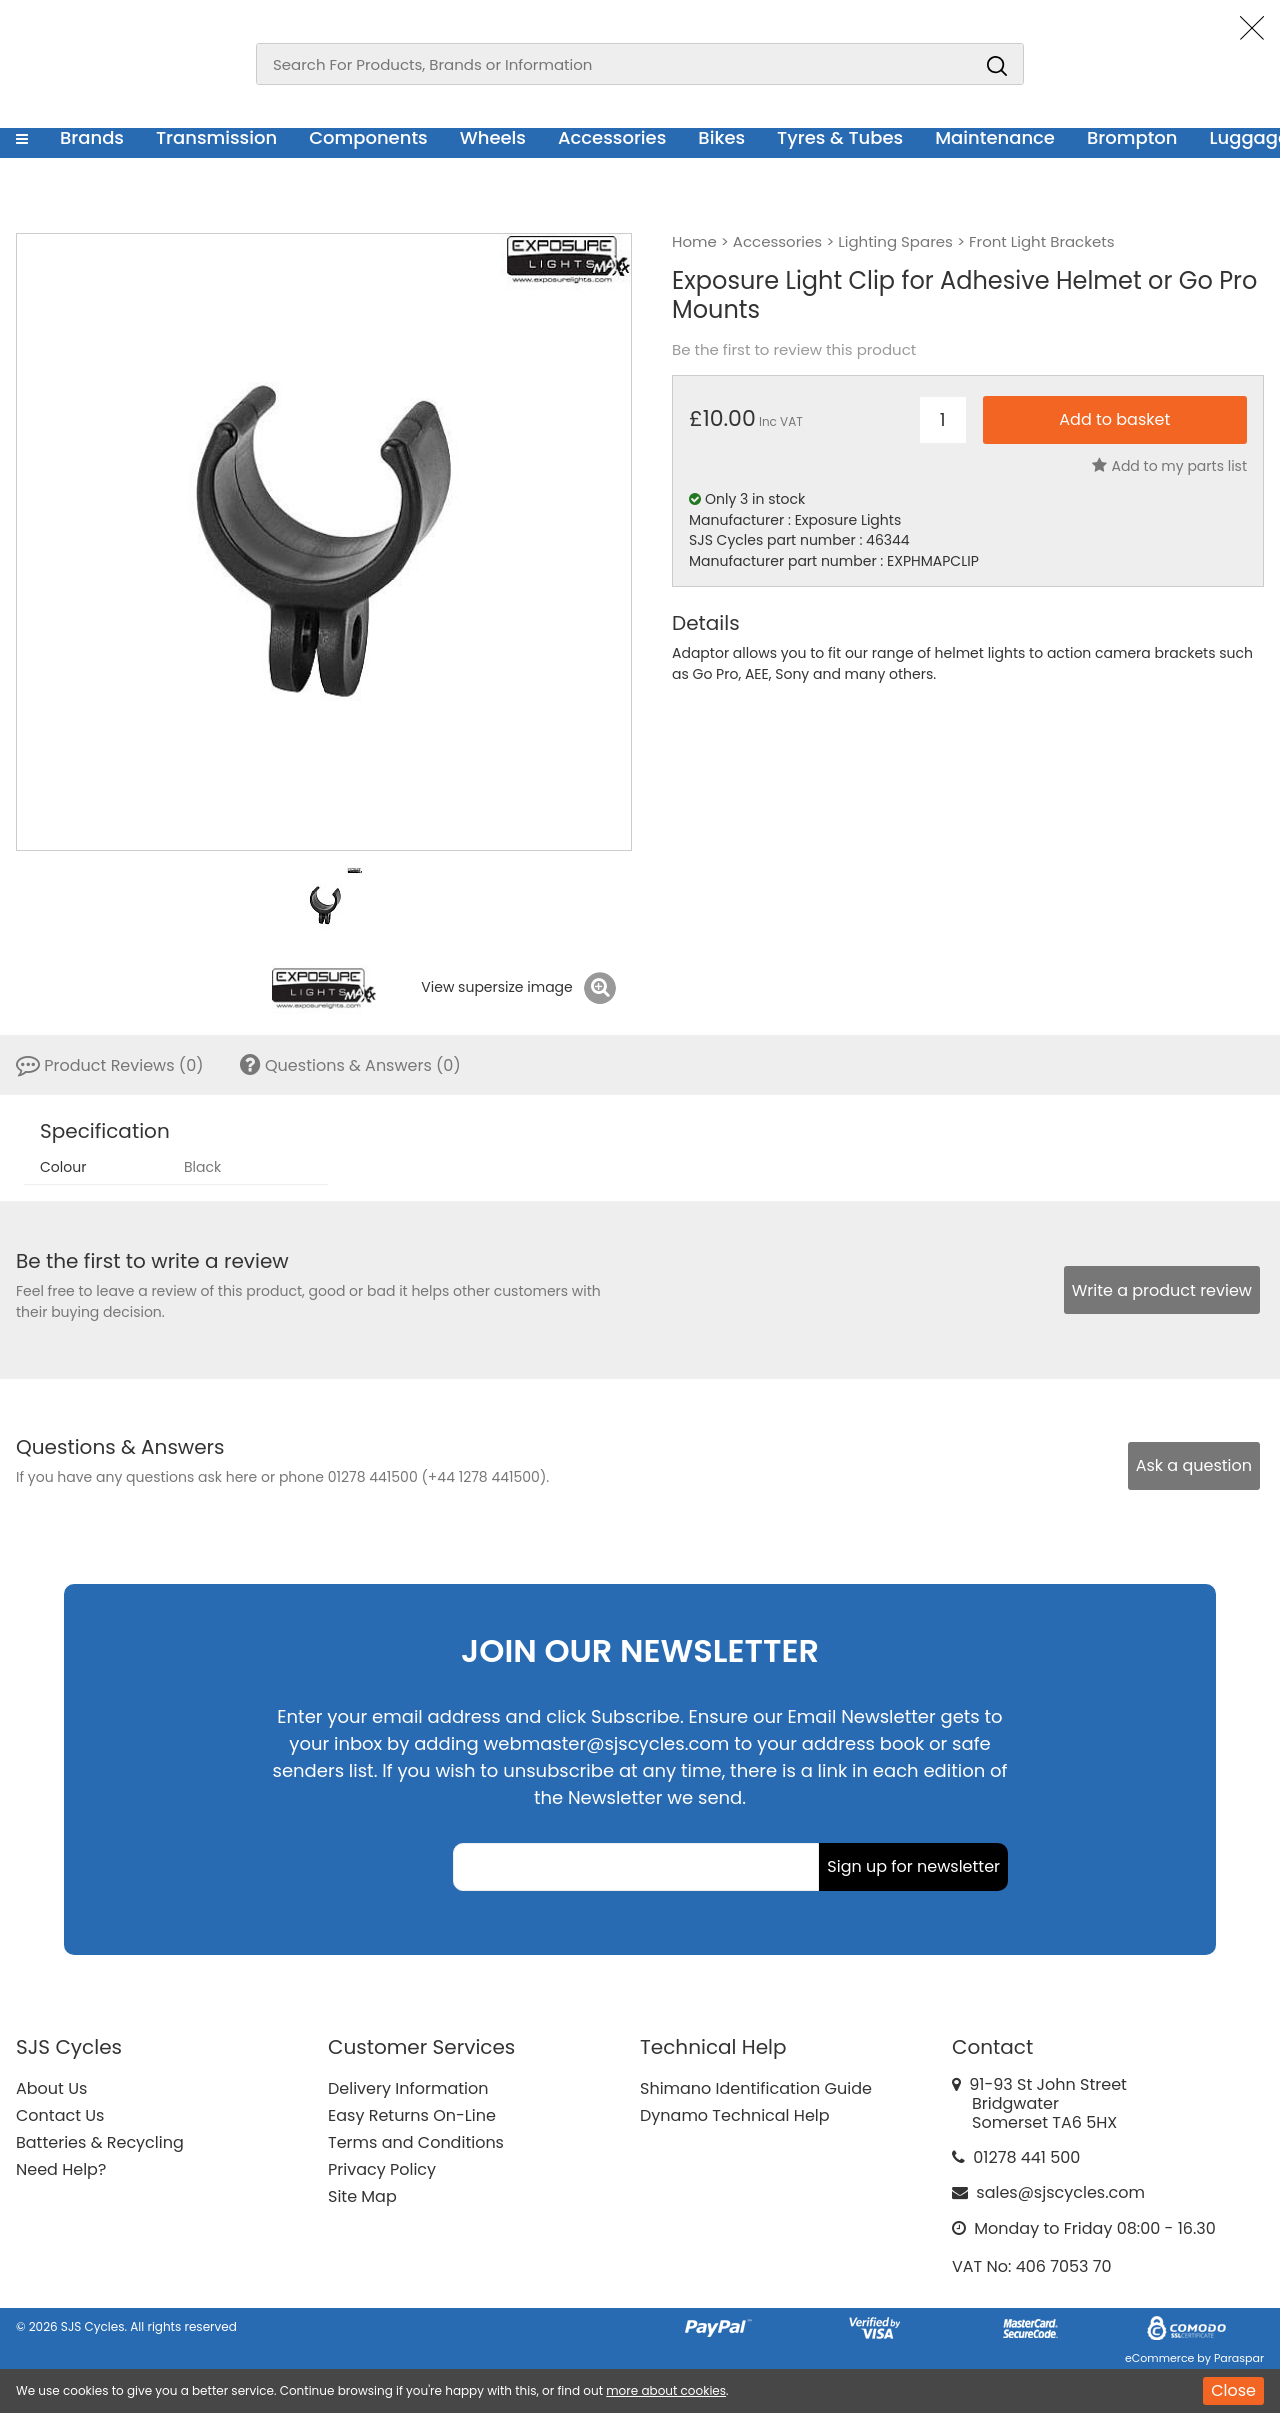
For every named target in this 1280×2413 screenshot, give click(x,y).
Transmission (216, 137)
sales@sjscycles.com (1060, 2192)
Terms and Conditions (416, 2142)
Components (368, 137)
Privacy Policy (382, 2169)
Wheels (493, 137)
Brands (92, 137)
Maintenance (995, 137)
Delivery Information (408, 2088)
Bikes (721, 137)
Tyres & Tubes (840, 137)
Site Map (362, 2196)
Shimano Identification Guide (756, 2088)
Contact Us (60, 2115)
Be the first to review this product (794, 350)
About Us (51, 2088)
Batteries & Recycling (100, 2142)
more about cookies (666, 2390)
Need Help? (61, 2169)
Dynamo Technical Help (735, 2115)
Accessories (612, 137)
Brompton (1132, 137)
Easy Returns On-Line (412, 2115)
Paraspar (1239, 2358)
